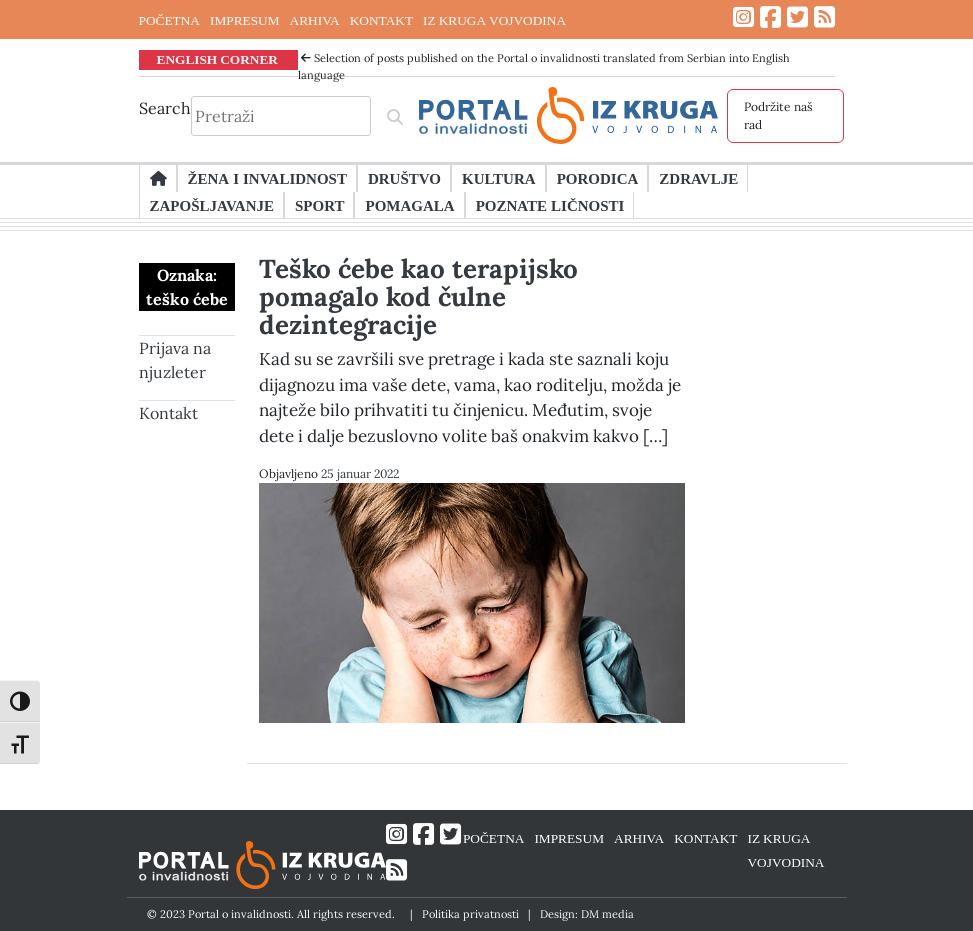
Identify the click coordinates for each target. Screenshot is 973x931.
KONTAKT (381, 20)
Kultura (499, 178)
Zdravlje (698, 178)
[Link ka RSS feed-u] (824, 17)
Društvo (404, 178)
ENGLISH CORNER (218, 59)
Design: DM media (587, 914)
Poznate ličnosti (550, 205)
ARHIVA (315, 20)
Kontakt (168, 413)
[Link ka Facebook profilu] (770, 17)
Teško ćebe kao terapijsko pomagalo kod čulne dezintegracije (418, 296)
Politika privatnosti (470, 914)
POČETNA (169, 20)
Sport (319, 205)
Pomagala (409, 205)
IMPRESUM (245, 20)
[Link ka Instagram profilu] (743, 17)
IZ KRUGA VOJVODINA (494, 20)
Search (165, 108)
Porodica (598, 178)
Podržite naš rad (778, 115)
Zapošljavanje (212, 205)
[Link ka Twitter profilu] (797, 17)
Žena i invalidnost (267, 178)
